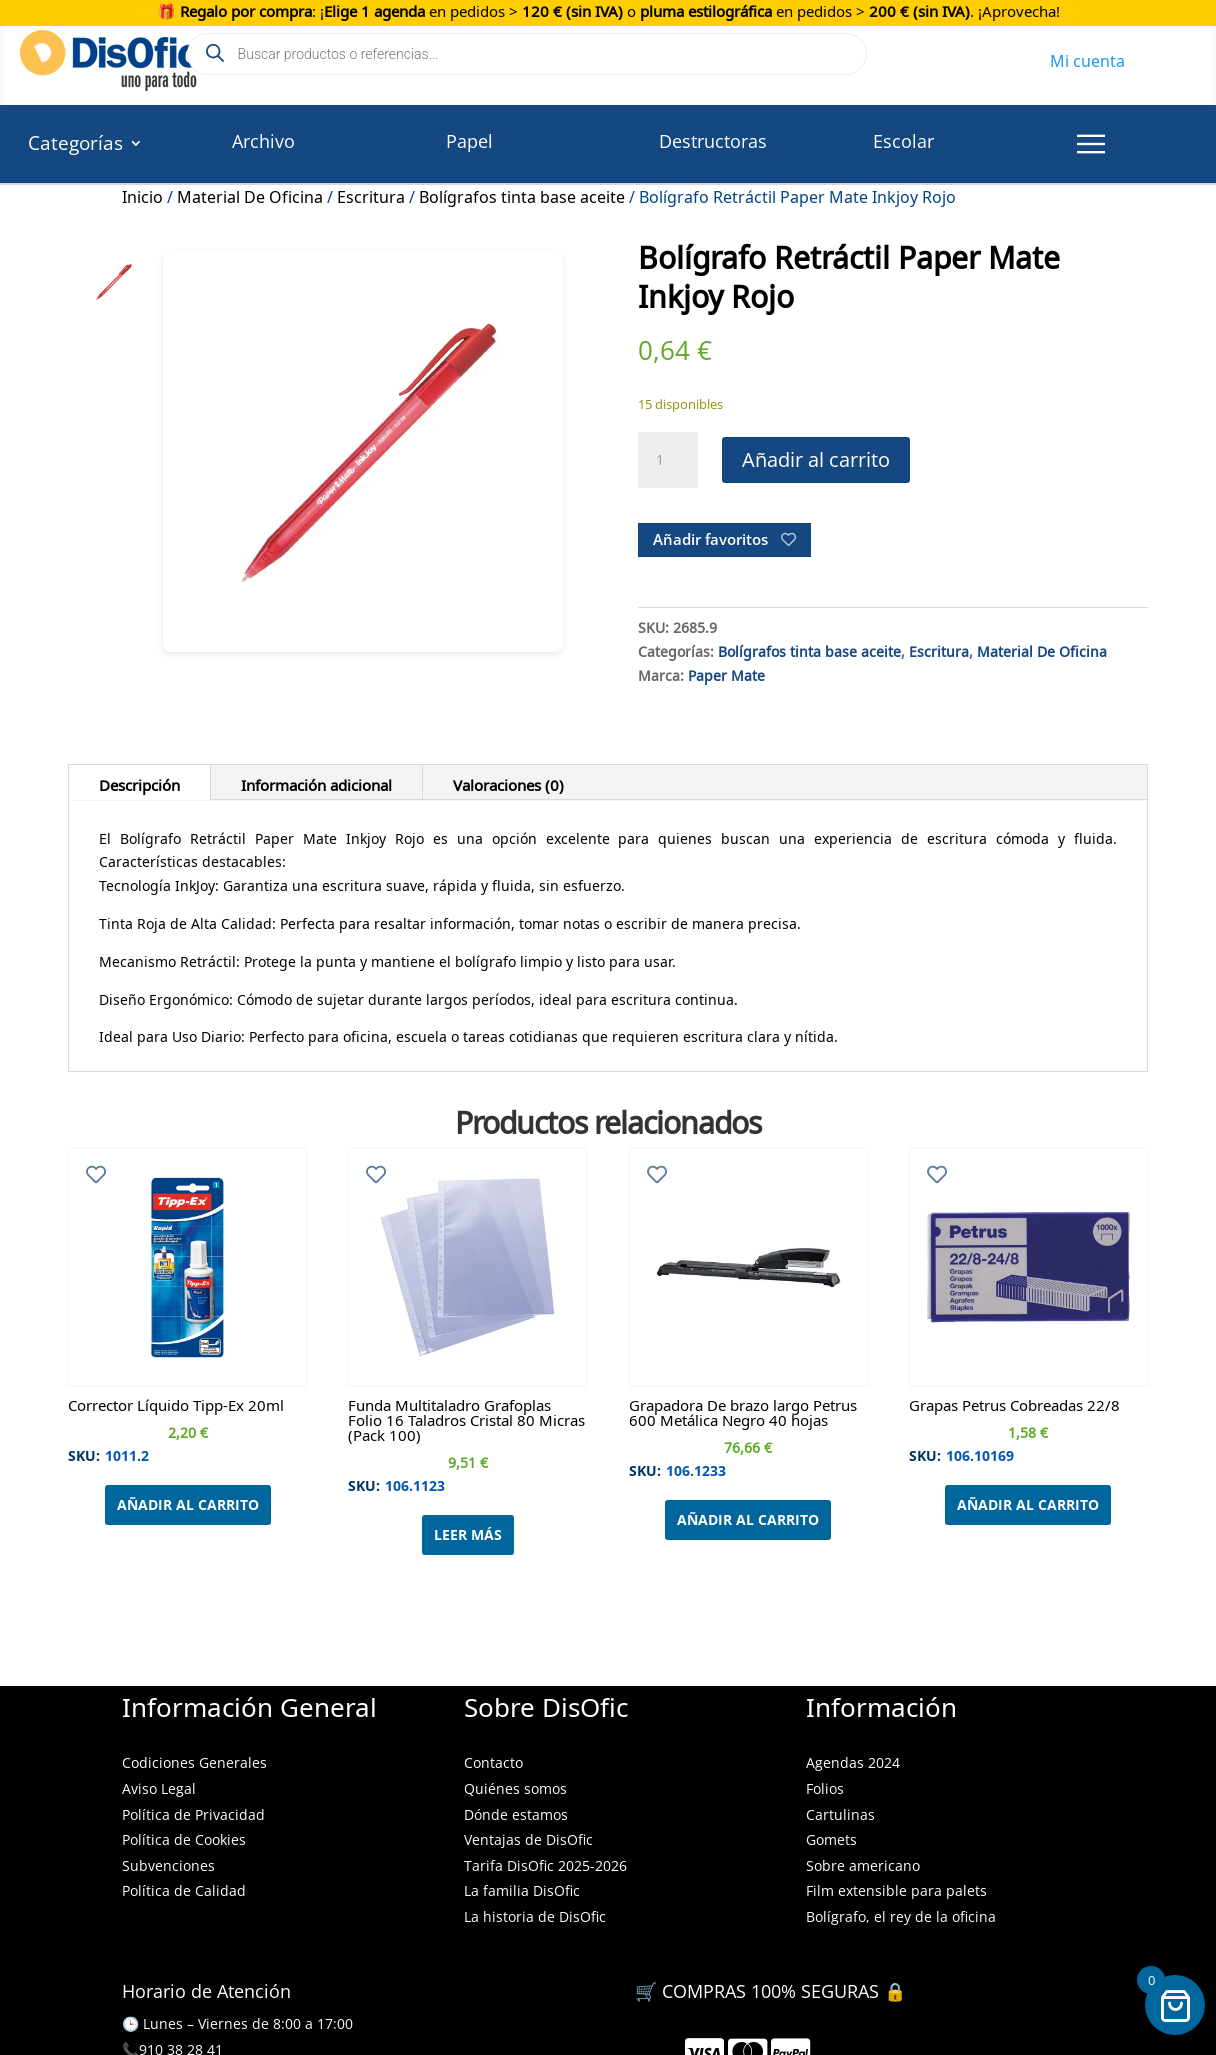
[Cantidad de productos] (668, 460)
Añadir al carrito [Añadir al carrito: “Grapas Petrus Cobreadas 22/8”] (1028, 1504)
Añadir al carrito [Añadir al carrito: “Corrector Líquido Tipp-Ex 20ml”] (188, 1504)
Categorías (75, 146)
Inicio (142, 194)
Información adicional (316, 782)
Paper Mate (726, 673)
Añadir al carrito (816, 459)
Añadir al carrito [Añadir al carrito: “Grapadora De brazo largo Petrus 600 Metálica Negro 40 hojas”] (748, 1519)
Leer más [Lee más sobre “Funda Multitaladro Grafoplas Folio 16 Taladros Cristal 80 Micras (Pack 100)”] (468, 1534)
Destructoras (713, 141)
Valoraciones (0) (508, 782)
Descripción (139, 782)
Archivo (263, 141)
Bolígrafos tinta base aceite (522, 194)
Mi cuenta (1087, 58)
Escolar (903, 141)
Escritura (371, 194)
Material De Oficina (250, 194)
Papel (469, 141)
